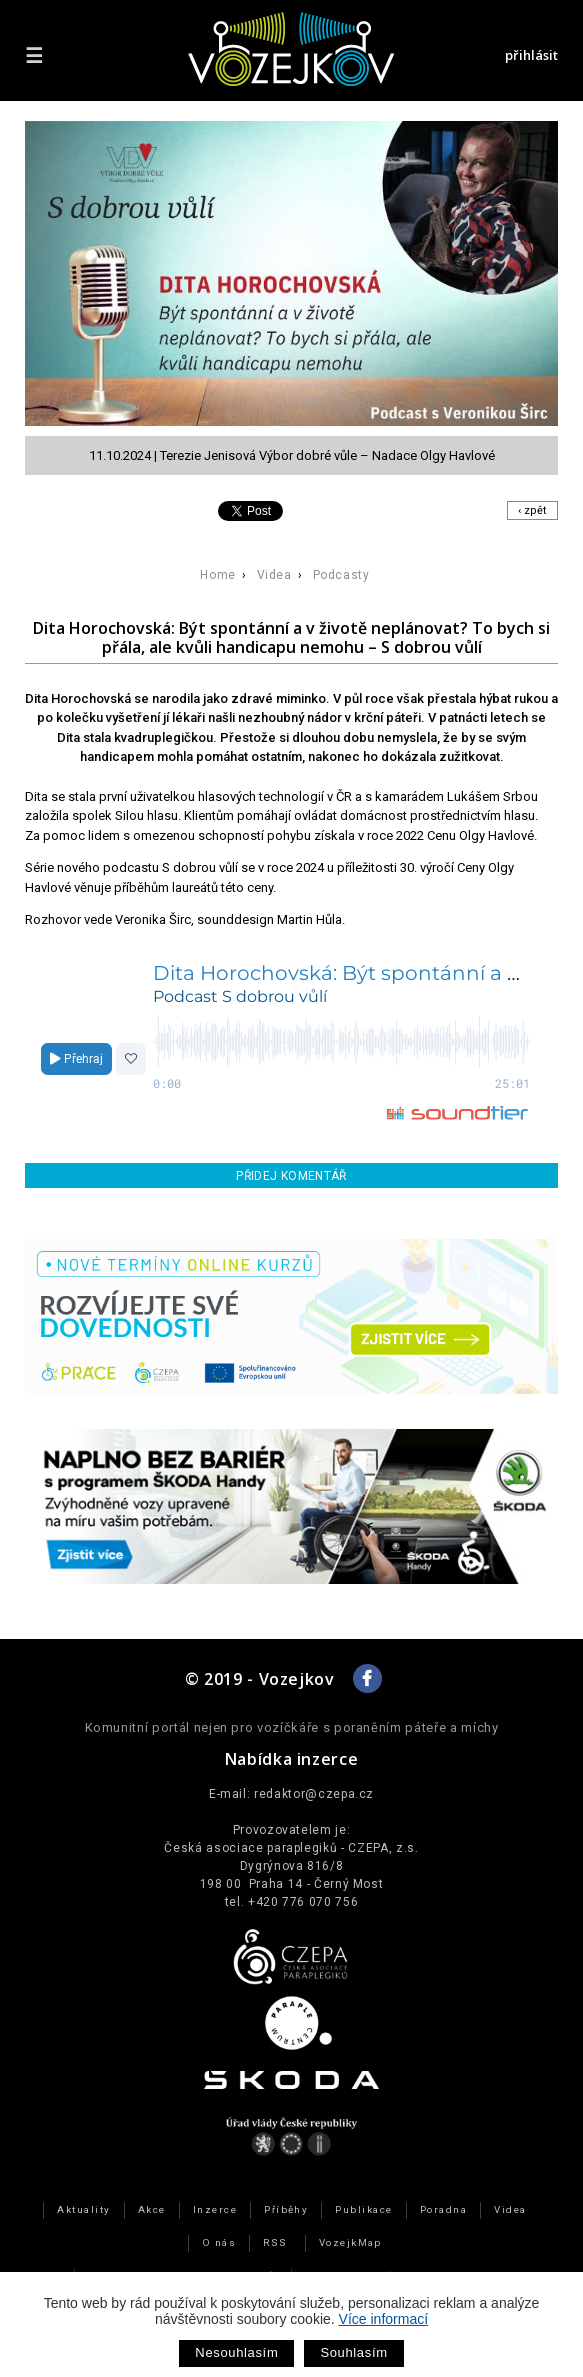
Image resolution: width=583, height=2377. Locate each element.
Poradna (443, 2209)
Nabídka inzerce (292, 1759)
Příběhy (286, 2209)
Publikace (363, 2209)
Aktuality (83, 2209)
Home (217, 575)
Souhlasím (353, 2352)
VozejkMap (350, 2242)
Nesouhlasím (236, 2352)
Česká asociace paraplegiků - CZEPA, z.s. (291, 1848)
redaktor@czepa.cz (314, 1794)
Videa (274, 575)
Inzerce (215, 2209)
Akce (152, 2209)
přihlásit (531, 55)
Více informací (383, 2319)
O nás (219, 2242)
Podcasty (341, 575)
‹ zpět (532, 510)
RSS (275, 2242)
